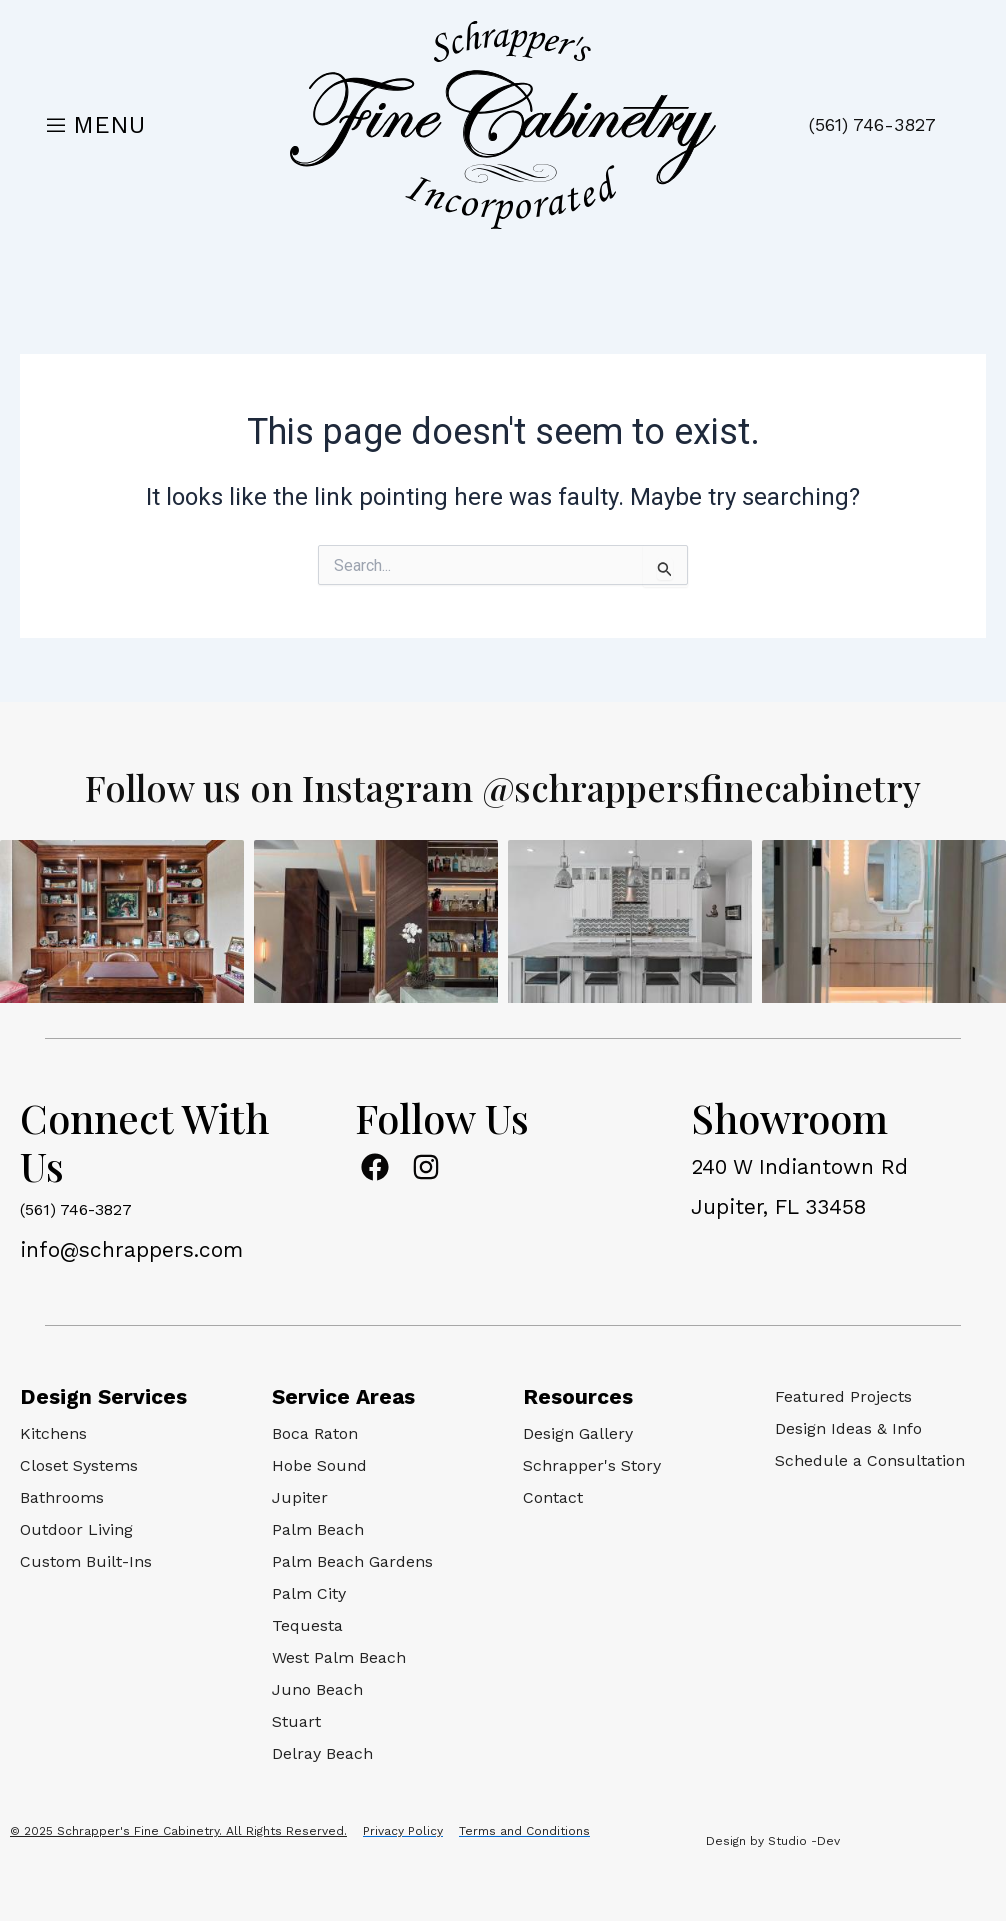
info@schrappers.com (131, 1249)
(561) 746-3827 (872, 124)
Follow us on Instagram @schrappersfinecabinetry (503, 785)
